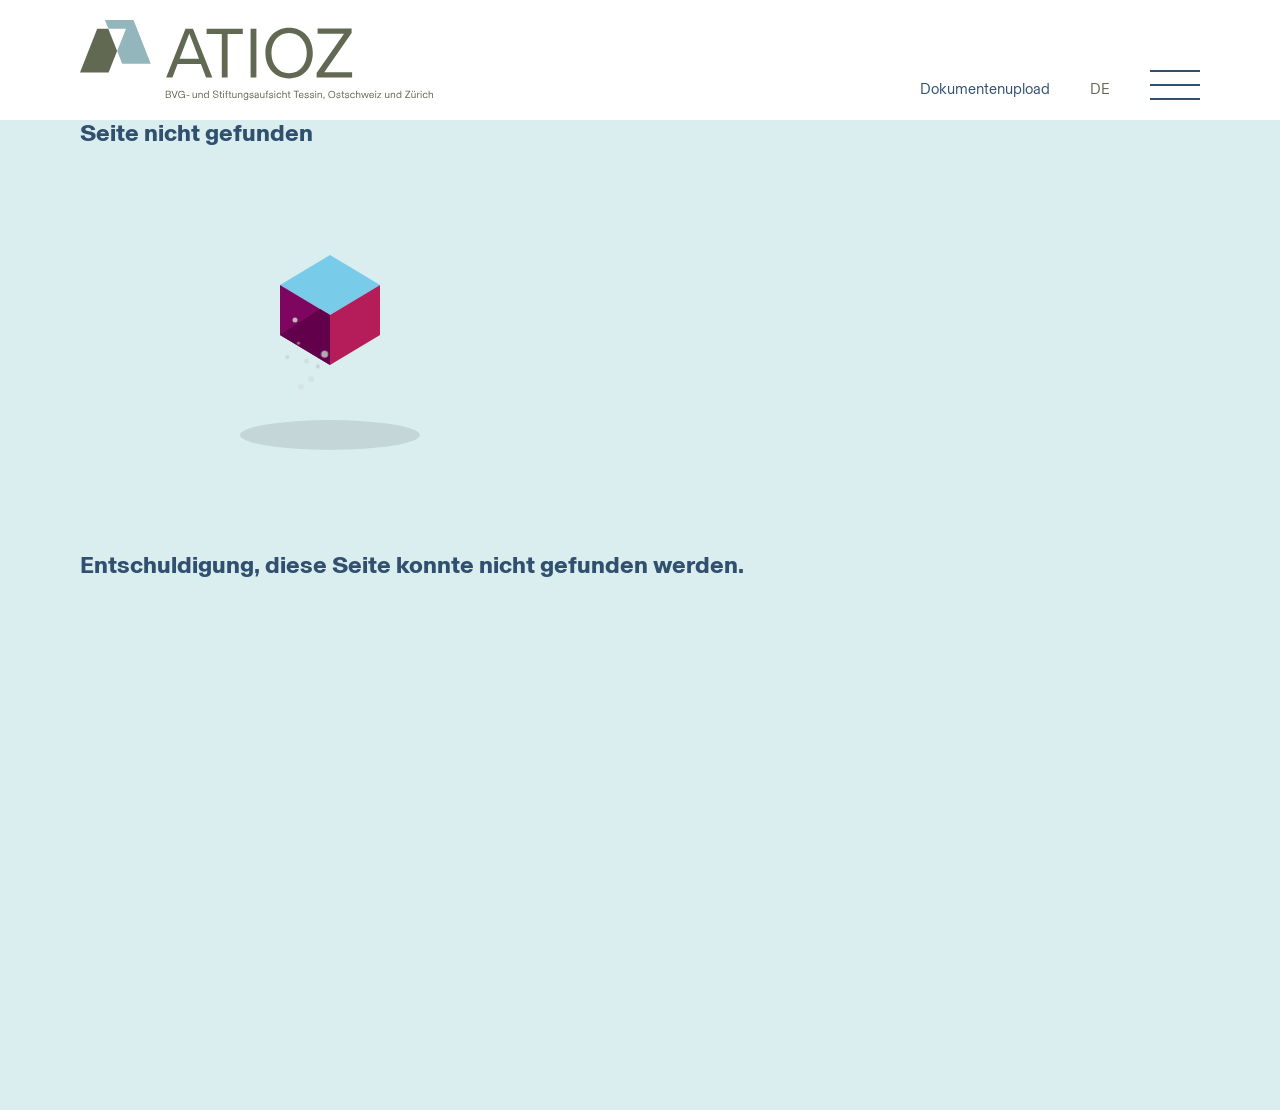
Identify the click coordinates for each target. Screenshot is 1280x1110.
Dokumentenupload (985, 89)
